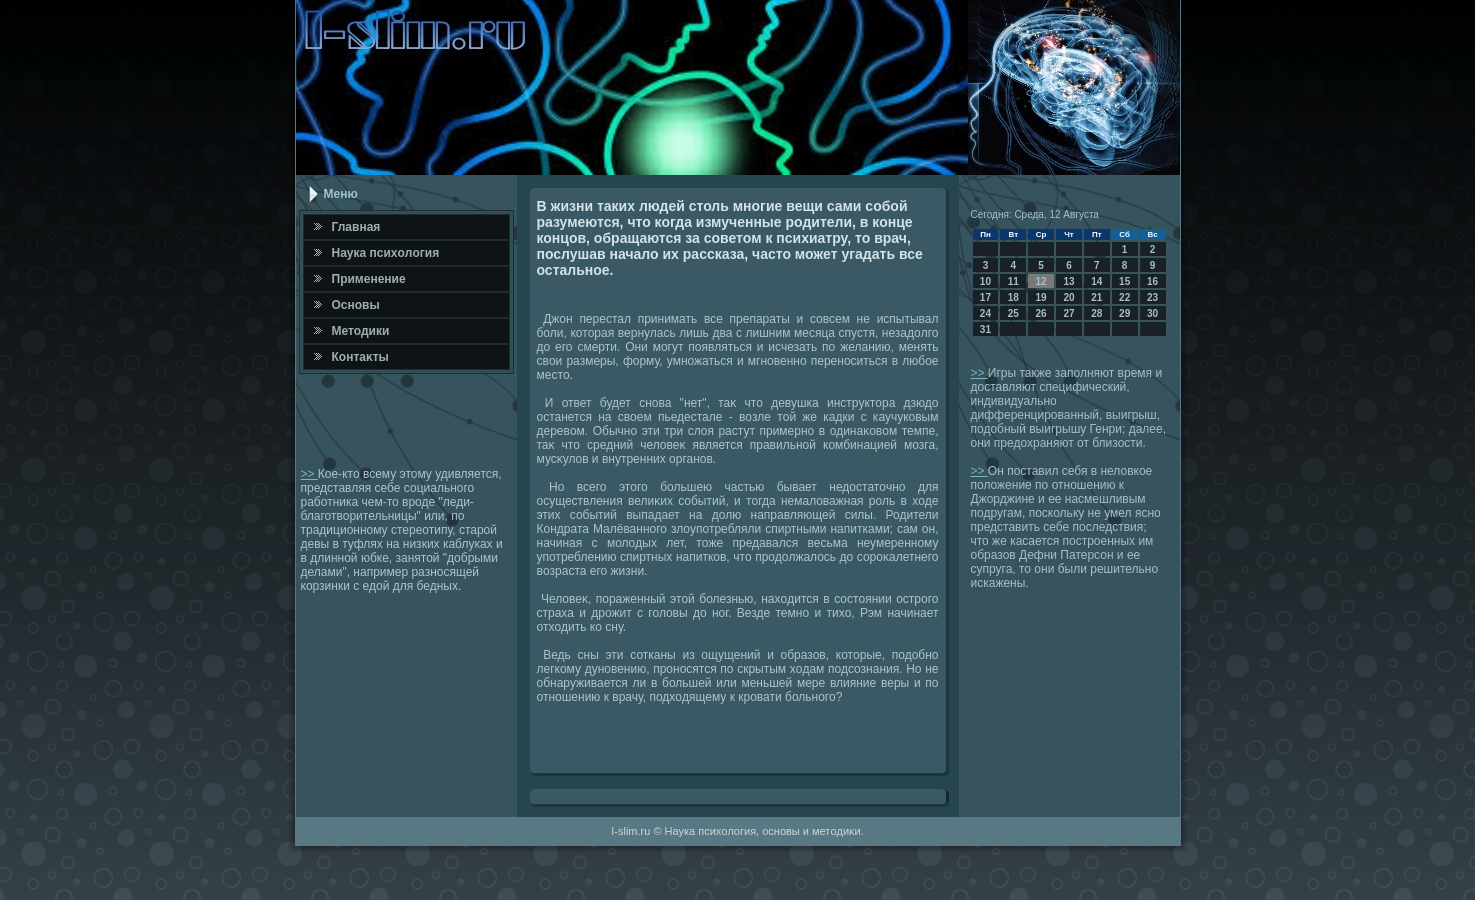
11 (1013, 281)
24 (985, 313)
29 (1124, 313)
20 (1068, 297)
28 (1096, 313)
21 (1096, 297)
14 (1096, 281)
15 (1124, 281)
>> (309, 474)
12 (1041, 281)
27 (1068, 313)
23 (1152, 297)
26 (1041, 313)
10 (985, 281)
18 (1013, 297)
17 (985, 297)
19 (1041, 297)
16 (1152, 281)
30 (1152, 313)
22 (1124, 297)
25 (1013, 313)
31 (985, 329)
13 (1068, 281)
